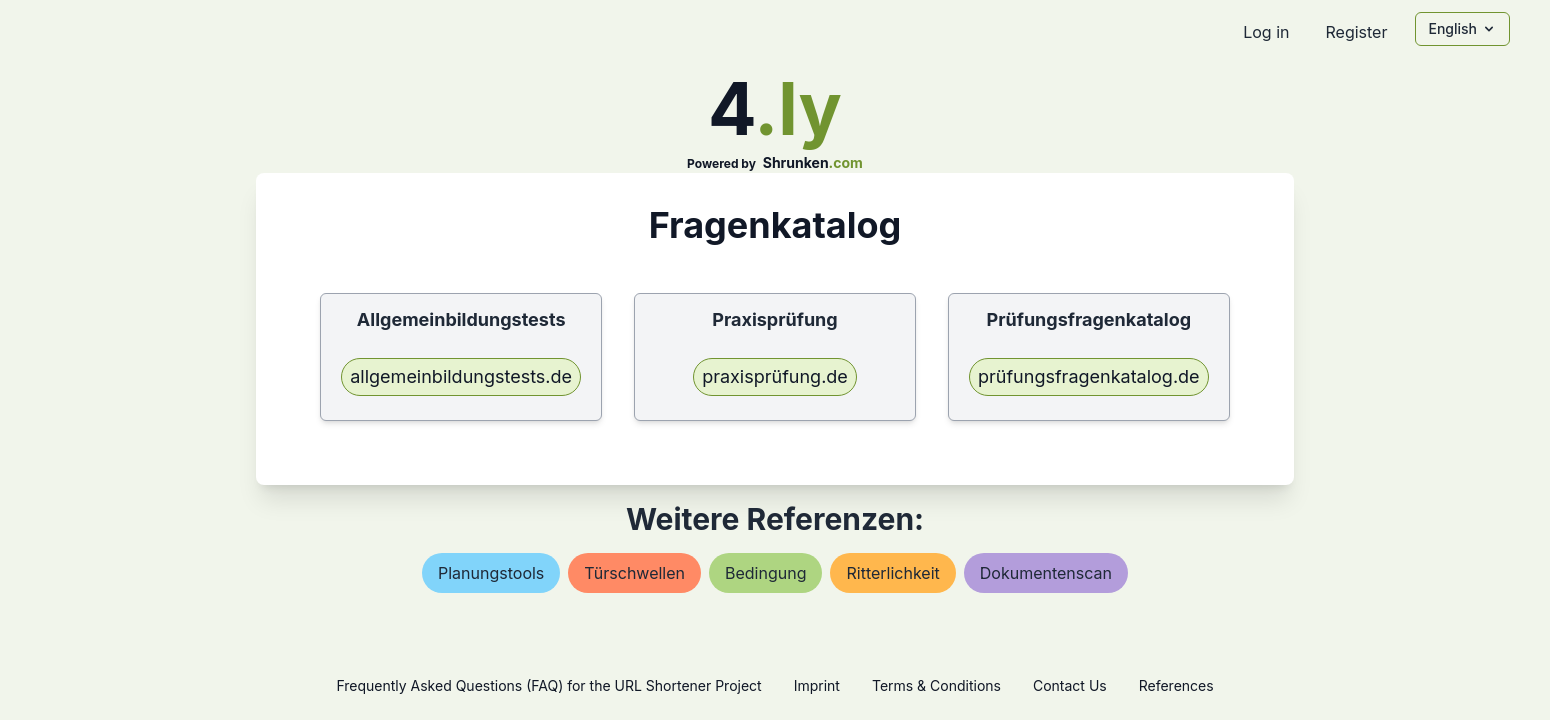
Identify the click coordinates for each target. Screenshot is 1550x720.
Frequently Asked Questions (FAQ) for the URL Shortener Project (548, 685)
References (1176, 685)
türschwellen (634, 573)
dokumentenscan (1046, 573)
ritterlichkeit (892, 573)
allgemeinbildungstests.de (461, 376)
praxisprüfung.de (775, 376)
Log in (1266, 32)
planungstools (491, 573)
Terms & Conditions (936, 685)
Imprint (817, 685)
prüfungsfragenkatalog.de (1089, 376)
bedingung (765, 573)
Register (1356, 32)
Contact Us (1070, 685)
